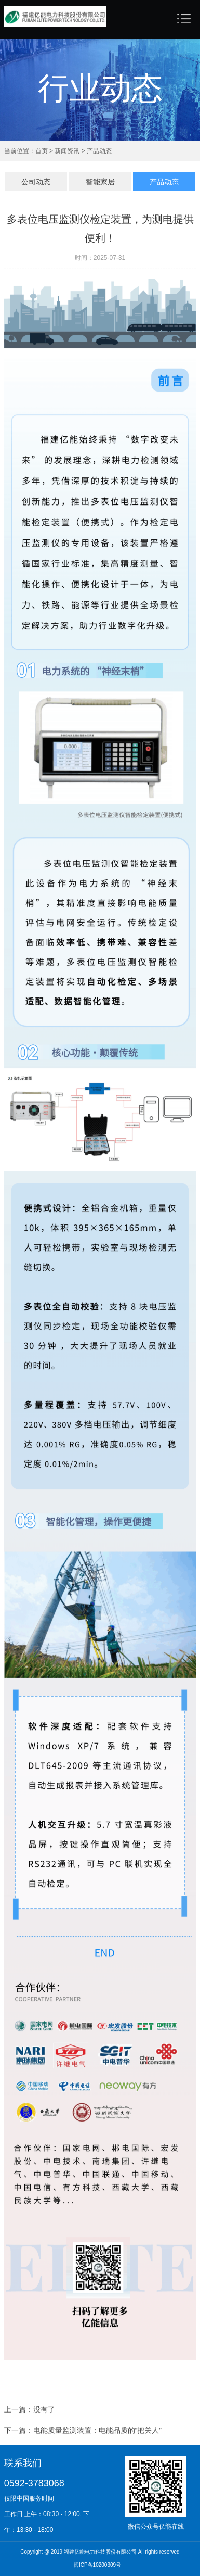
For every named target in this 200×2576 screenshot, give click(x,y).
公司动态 (35, 182)
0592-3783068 (34, 2483)
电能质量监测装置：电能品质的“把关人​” (97, 2432)
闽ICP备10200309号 (97, 2565)
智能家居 (100, 182)
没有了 (44, 2411)
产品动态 (98, 151)
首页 (42, 151)
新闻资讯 (66, 151)
